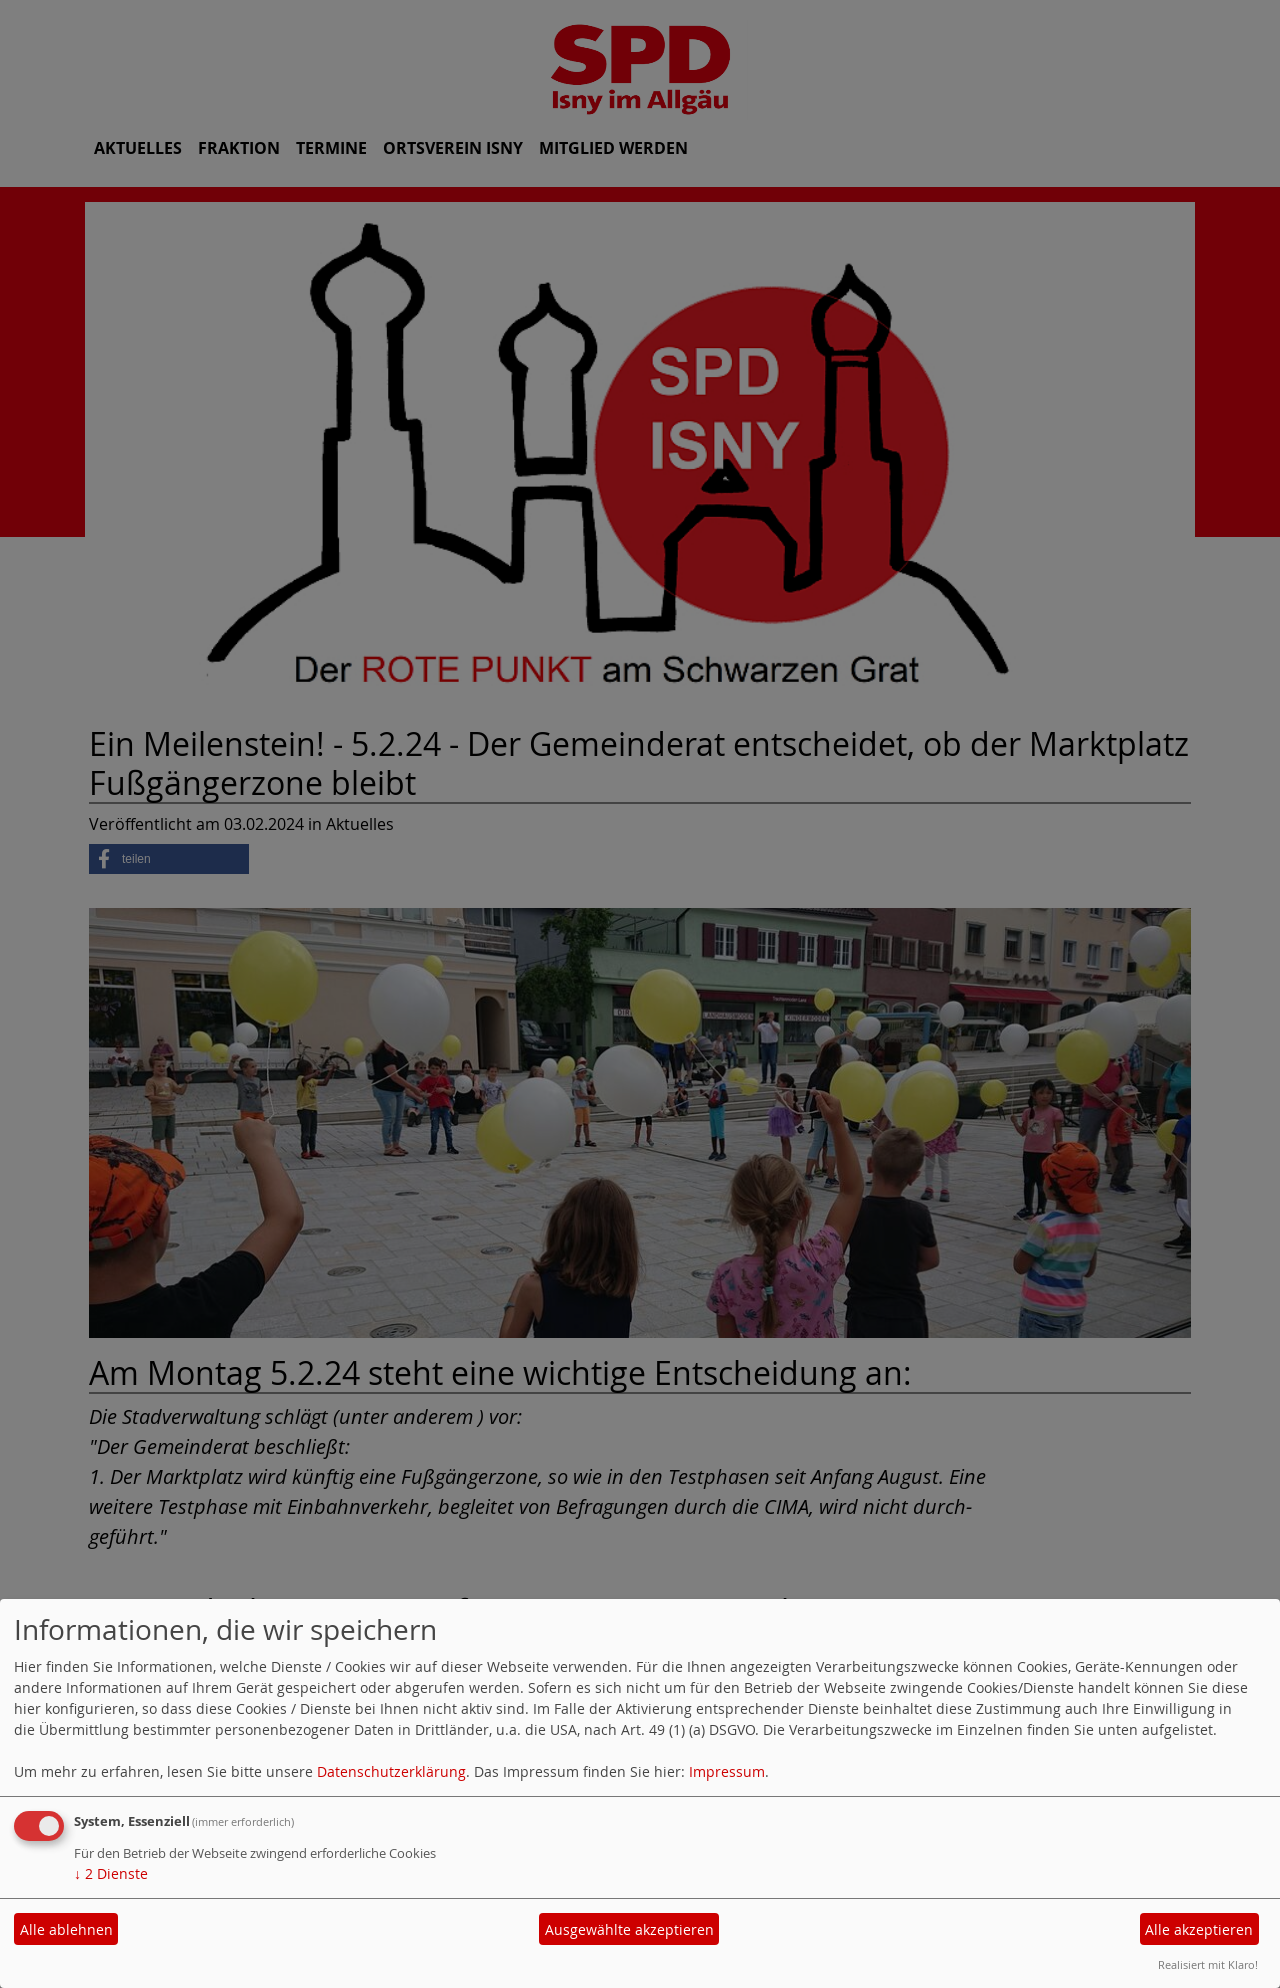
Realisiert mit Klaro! (1208, 1964)
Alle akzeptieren (1199, 1929)
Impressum (727, 1771)
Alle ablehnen (66, 1929)
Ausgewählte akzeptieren (629, 1929)
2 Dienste (111, 1873)
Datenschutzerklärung (391, 1771)
